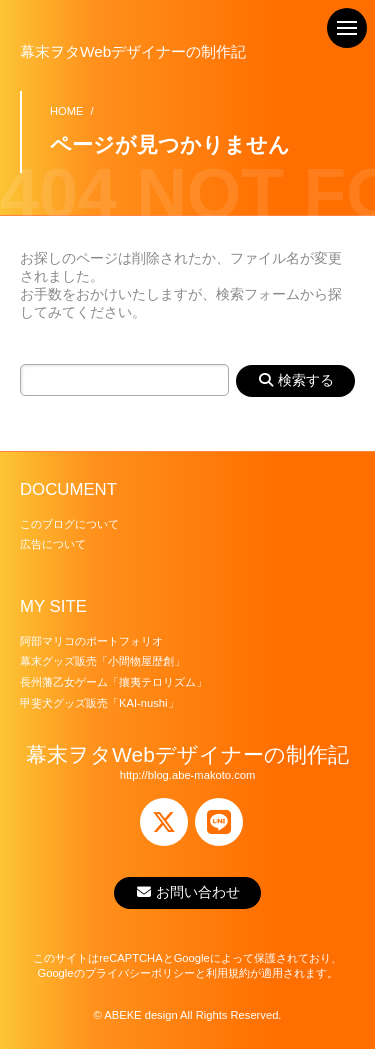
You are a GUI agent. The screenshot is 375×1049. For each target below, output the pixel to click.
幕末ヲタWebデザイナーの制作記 (133, 51)
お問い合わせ (187, 892)
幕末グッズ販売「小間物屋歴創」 (102, 661)
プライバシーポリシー (140, 973)
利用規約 (228, 973)
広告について (53, 544)
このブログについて (69, 524)
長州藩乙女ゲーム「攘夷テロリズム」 (113, 682)
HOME (67, 111)
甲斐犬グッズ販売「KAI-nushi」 (99, 703)
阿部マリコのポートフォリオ (91, 641)
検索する (295, 380)
